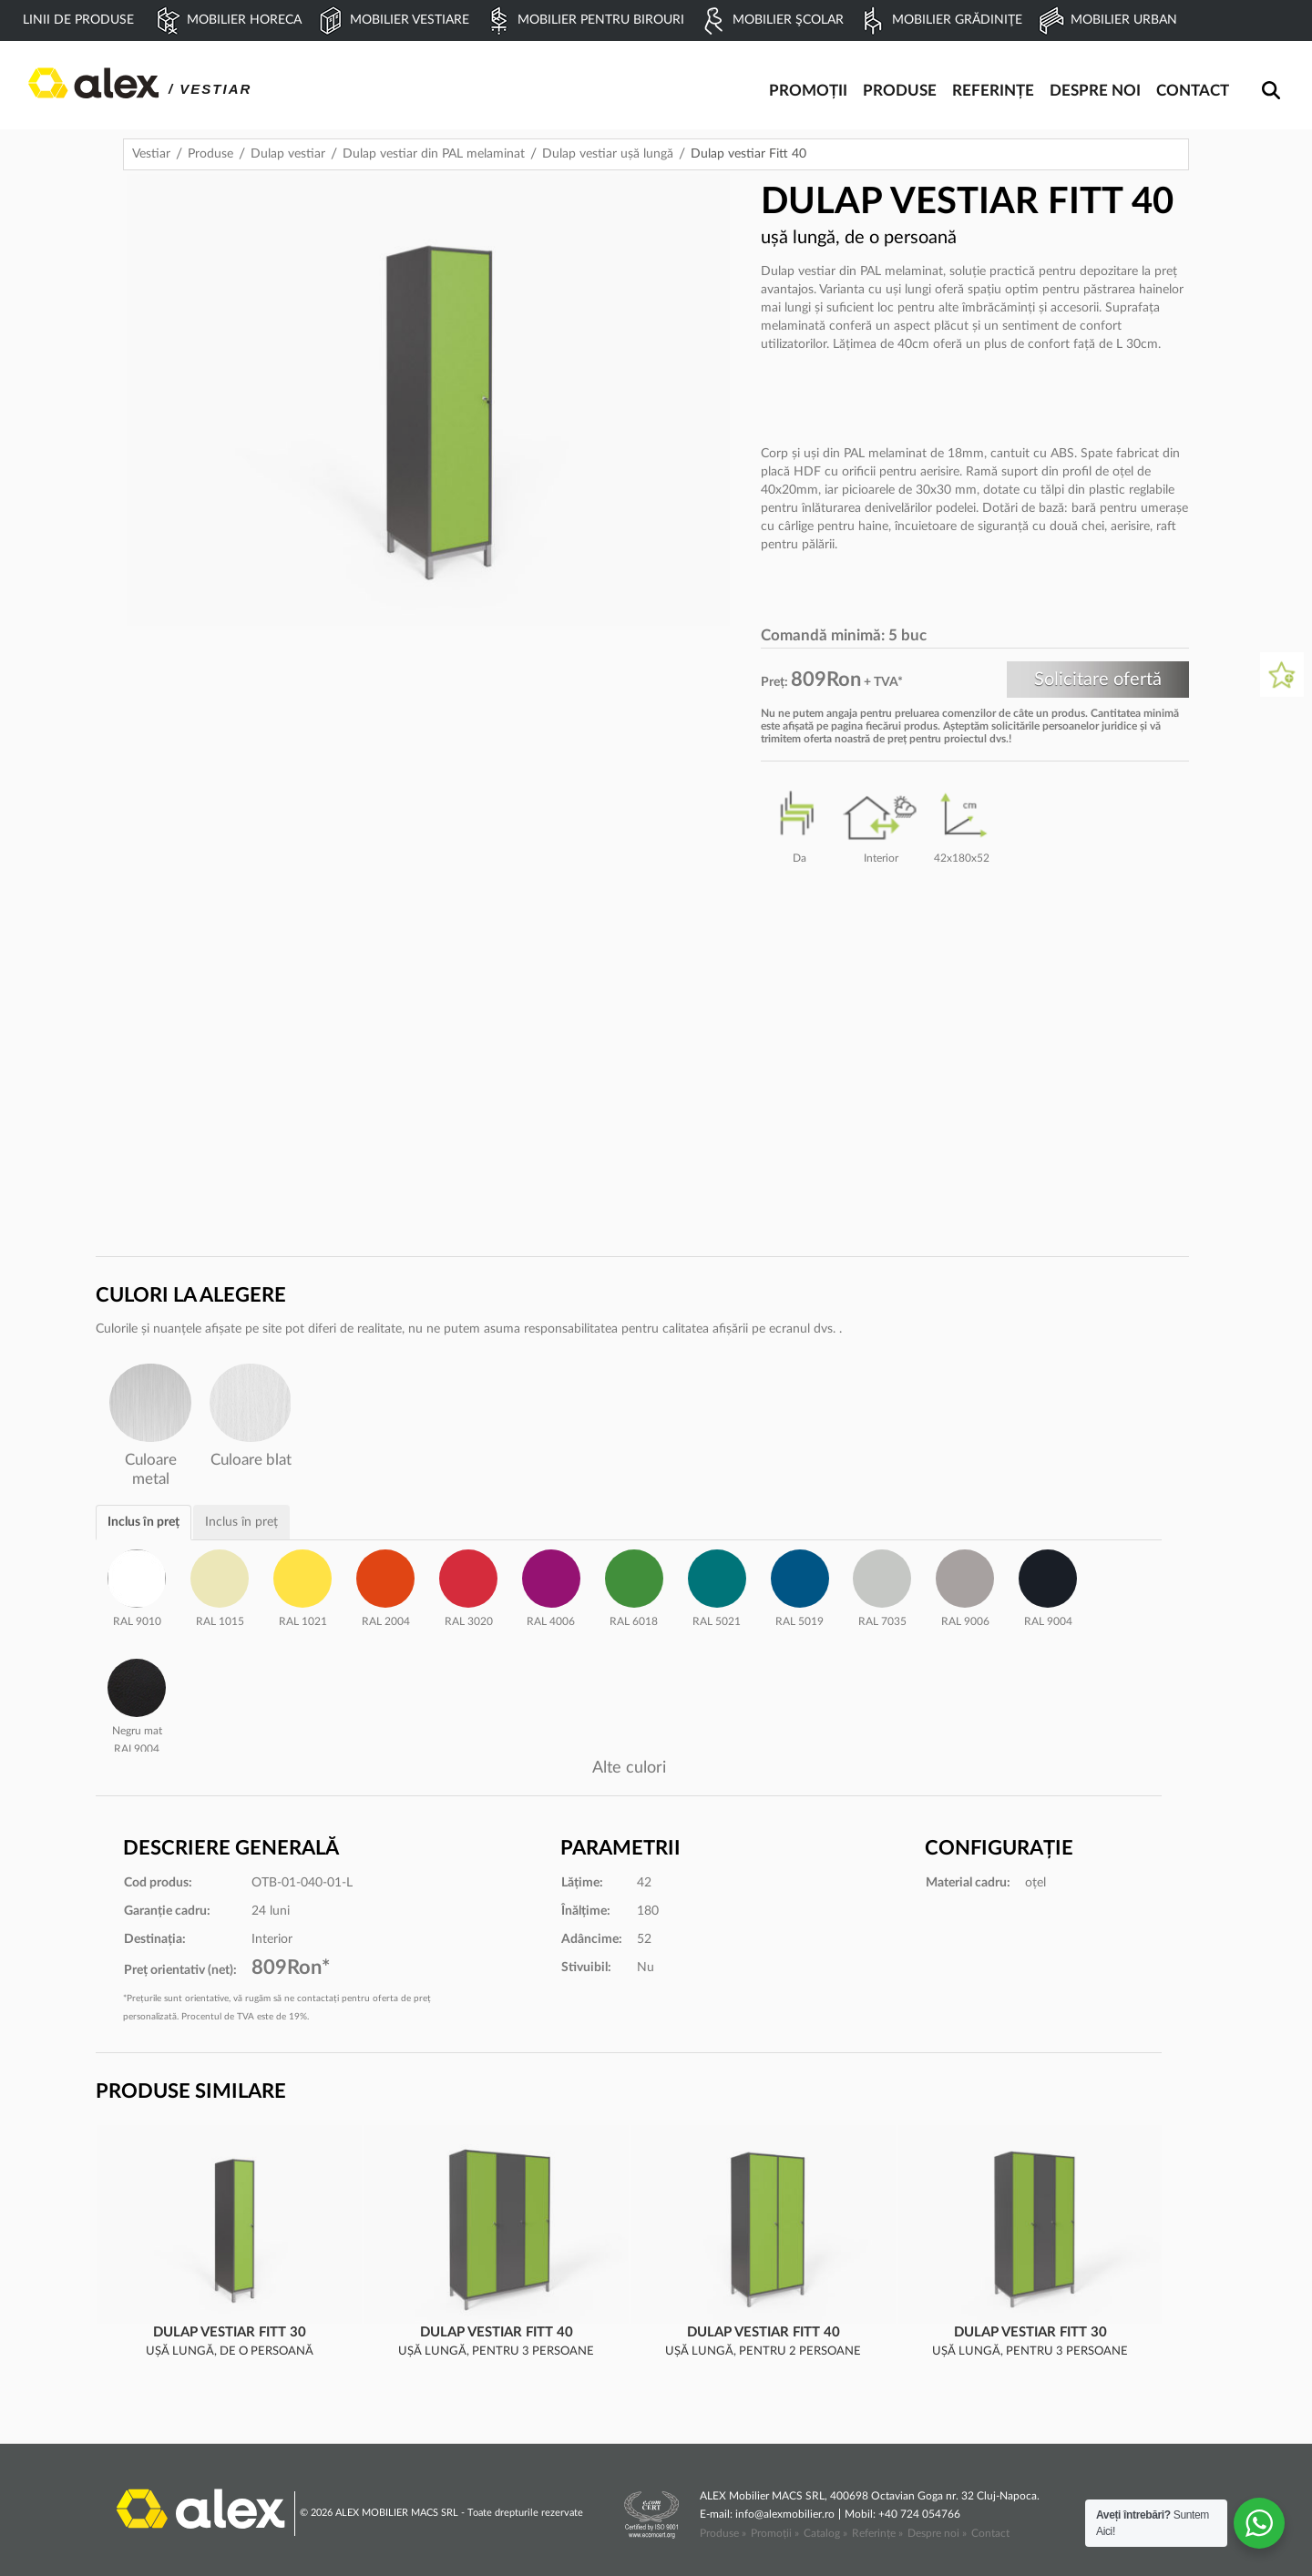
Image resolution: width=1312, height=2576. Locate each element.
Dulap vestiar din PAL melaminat (434, 154)
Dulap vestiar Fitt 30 (229, 2332)
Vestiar (151, 154)
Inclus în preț (143, 1522)
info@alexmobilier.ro (785, 2514)
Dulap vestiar (288, 154)
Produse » (723, 2532)
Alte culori (629, 1768)
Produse (210, 154)
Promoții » (775, 2532)
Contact (990, 2532)
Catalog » (825, 2532)
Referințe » (877, 2532)
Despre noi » (937, 2532)
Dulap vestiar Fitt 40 (496, 2332)
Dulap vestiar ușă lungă (607, 154)
